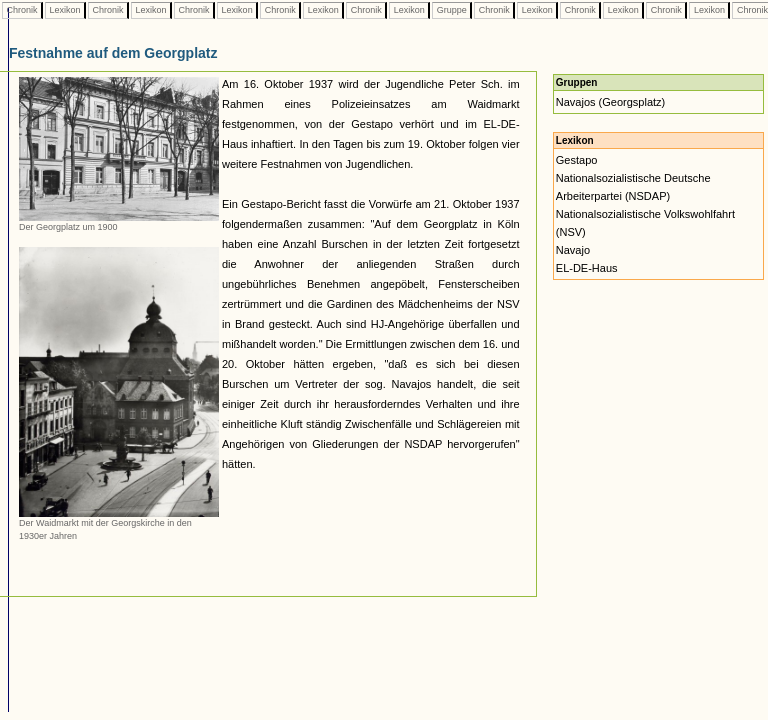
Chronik (22, 10)
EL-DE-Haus (587, 268)
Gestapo (577, 160)
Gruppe (451, 10)
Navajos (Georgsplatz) (610, 102)
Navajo (573, 250)
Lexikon (65, 10)
